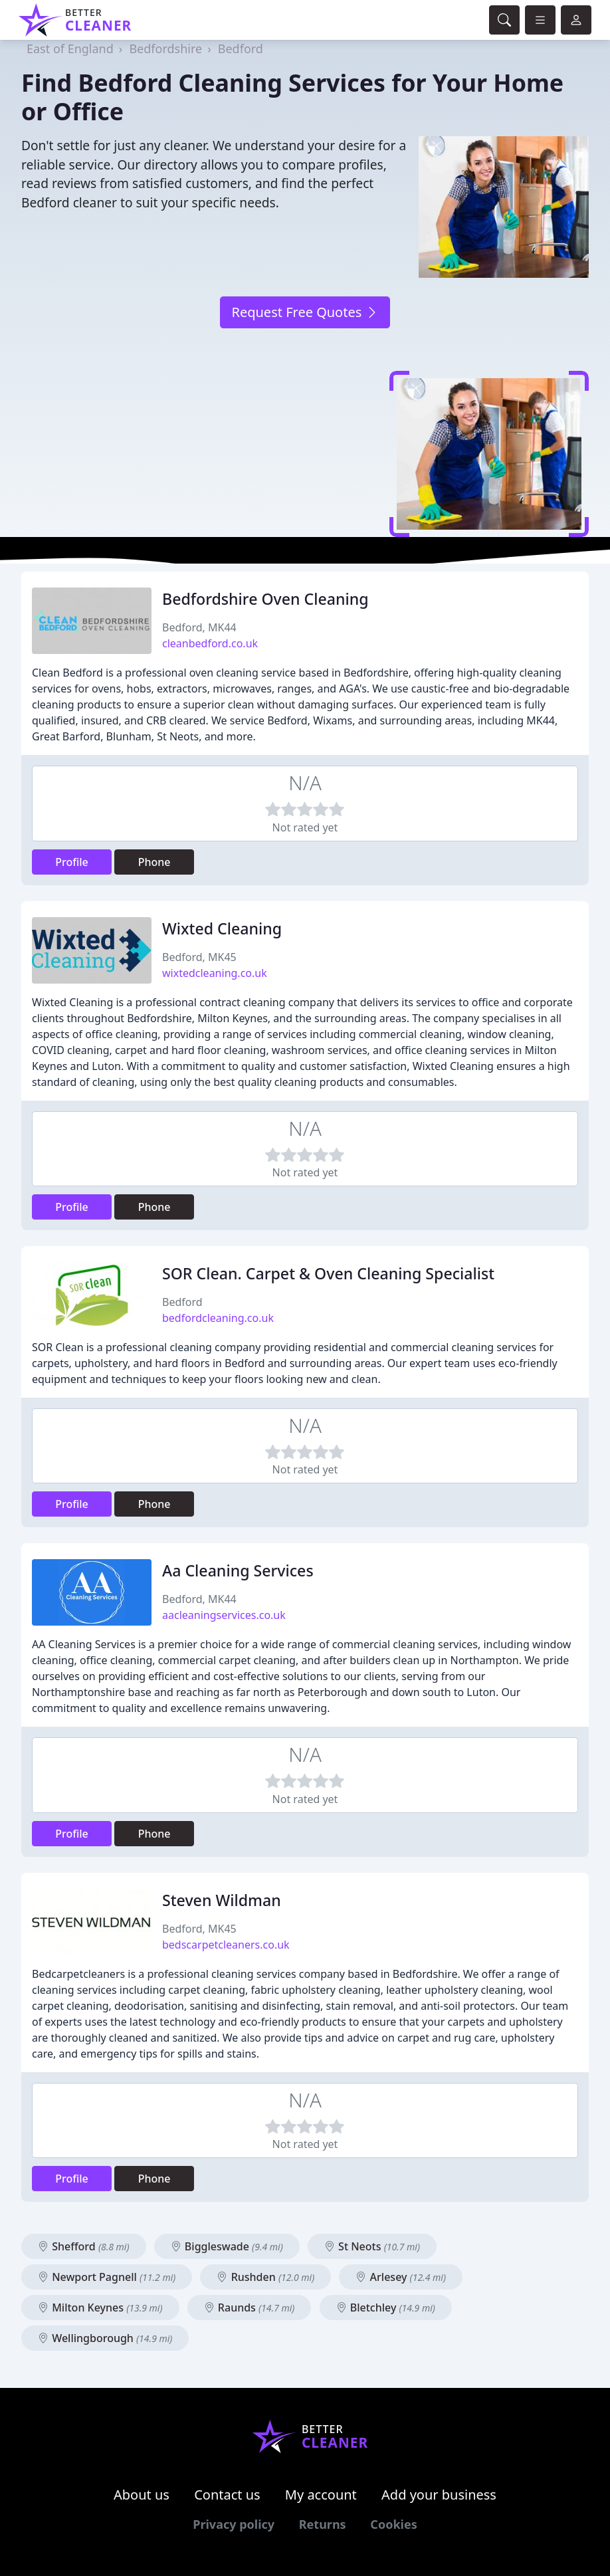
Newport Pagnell (106, 2277)
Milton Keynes (100, 2307)
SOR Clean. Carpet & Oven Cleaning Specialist (328, 1273)
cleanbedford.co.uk (210, 643)
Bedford (240, 48)
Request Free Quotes (304, 312)
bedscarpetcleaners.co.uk (226, 1944)
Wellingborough (105, 2338)
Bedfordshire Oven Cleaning (265, 598)
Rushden (265, 2277)
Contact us (227, 2495)
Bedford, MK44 (199, 627)
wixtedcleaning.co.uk (214, 973)
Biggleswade (227, 2246)
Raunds (249, 2307)
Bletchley (385, 2307)
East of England (70, 48)
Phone (154, 862)
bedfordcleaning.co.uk (218, 1318)
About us (141, 2495)
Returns (322, 2524)
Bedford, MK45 (199, 957)
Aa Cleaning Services (238, 1570)
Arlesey (401, 2277)
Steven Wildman (221, 1900)
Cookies (393, 2524)
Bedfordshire (165, 48)
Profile (71, 862)
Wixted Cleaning (222, 928)
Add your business (438, 2495)
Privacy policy (233, 2524)
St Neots (372, 2246)
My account (321, 2495)
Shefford (84, 2246)
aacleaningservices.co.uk (224, 1615)
